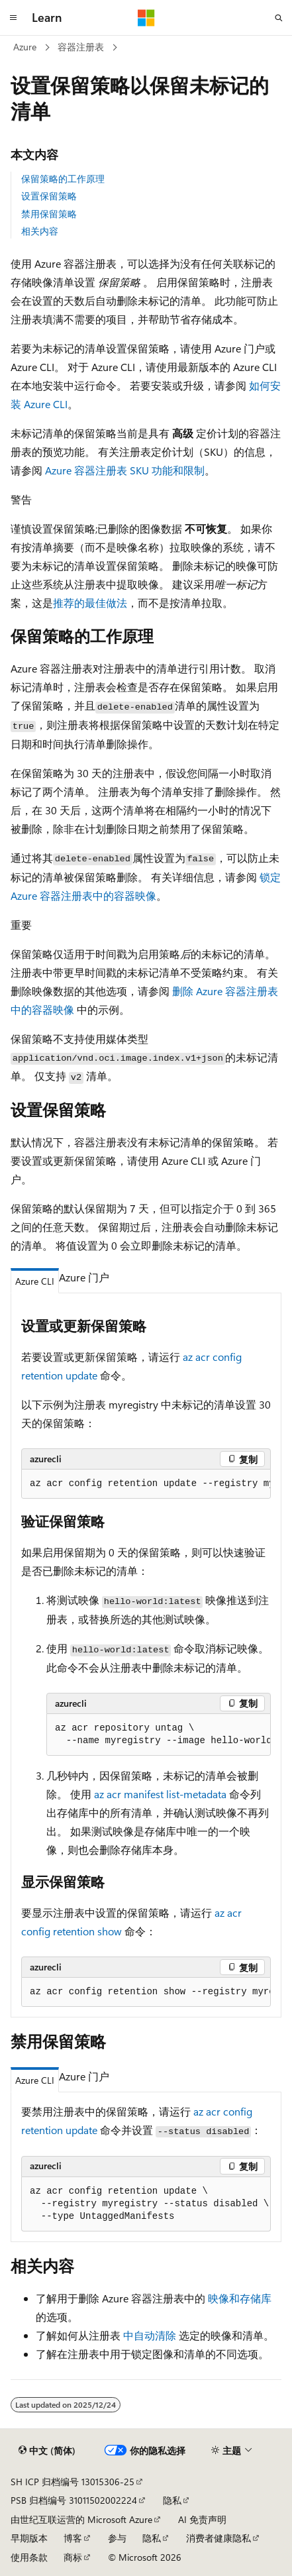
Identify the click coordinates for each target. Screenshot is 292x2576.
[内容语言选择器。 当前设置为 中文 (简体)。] (47, 2450)
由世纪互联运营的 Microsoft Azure (81, 2519)
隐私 (172, 2500)
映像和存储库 (239, 2298)
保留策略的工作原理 (63, 178)
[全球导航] (13, 18)
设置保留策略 (49, 195)
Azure (24, 46)
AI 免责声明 (202, 2519)
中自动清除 (149, 2335)
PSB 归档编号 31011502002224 (74, 2500)
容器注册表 (81, 46)
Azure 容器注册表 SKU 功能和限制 (125, 470)
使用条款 (29, 2557)
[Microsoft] (146, 18)
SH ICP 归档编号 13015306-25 (72, 2481)
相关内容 (39, 231)
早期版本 (29, 2538)
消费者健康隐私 (218, 2538)
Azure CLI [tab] (34, 1281)
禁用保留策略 (49, 213)
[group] (146, 1484)
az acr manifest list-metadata (160, 1794)
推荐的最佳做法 (90, 603)
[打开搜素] (279, 18)
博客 (73, 2538)
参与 (117, 2538)
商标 (73, 2557)
